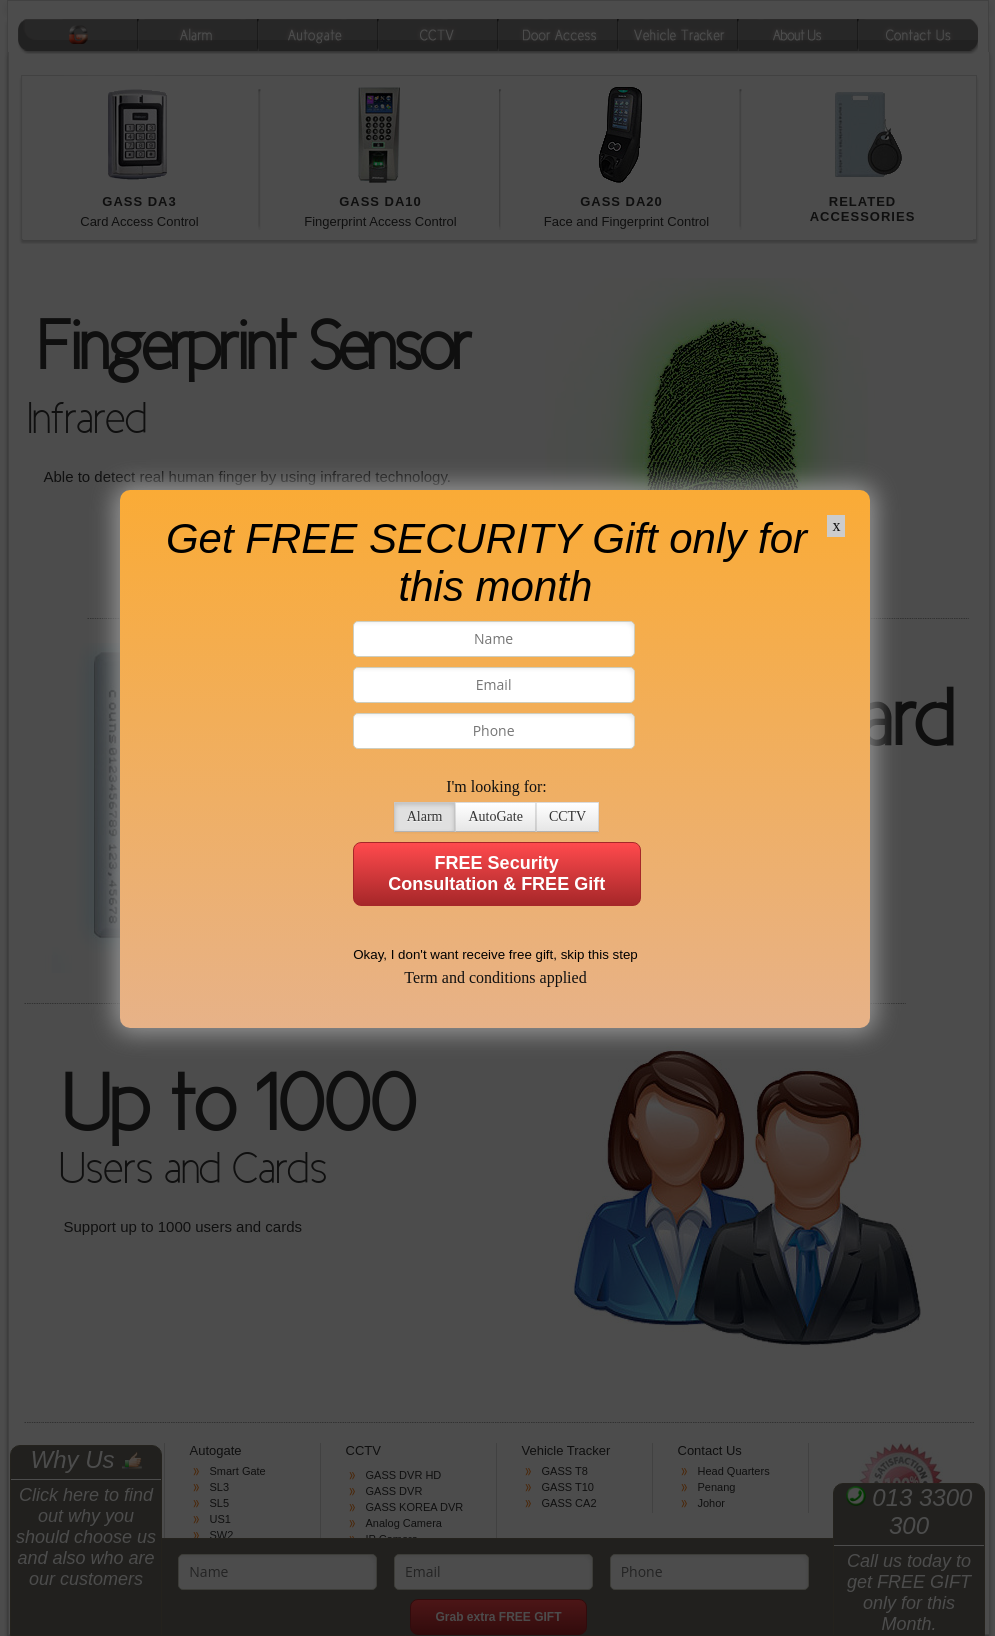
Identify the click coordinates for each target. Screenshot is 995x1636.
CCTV (553, 751)
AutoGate (481, 751)
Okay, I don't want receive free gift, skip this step (481, 889)
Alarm (410, 751)
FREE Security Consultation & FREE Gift (482, 808)
